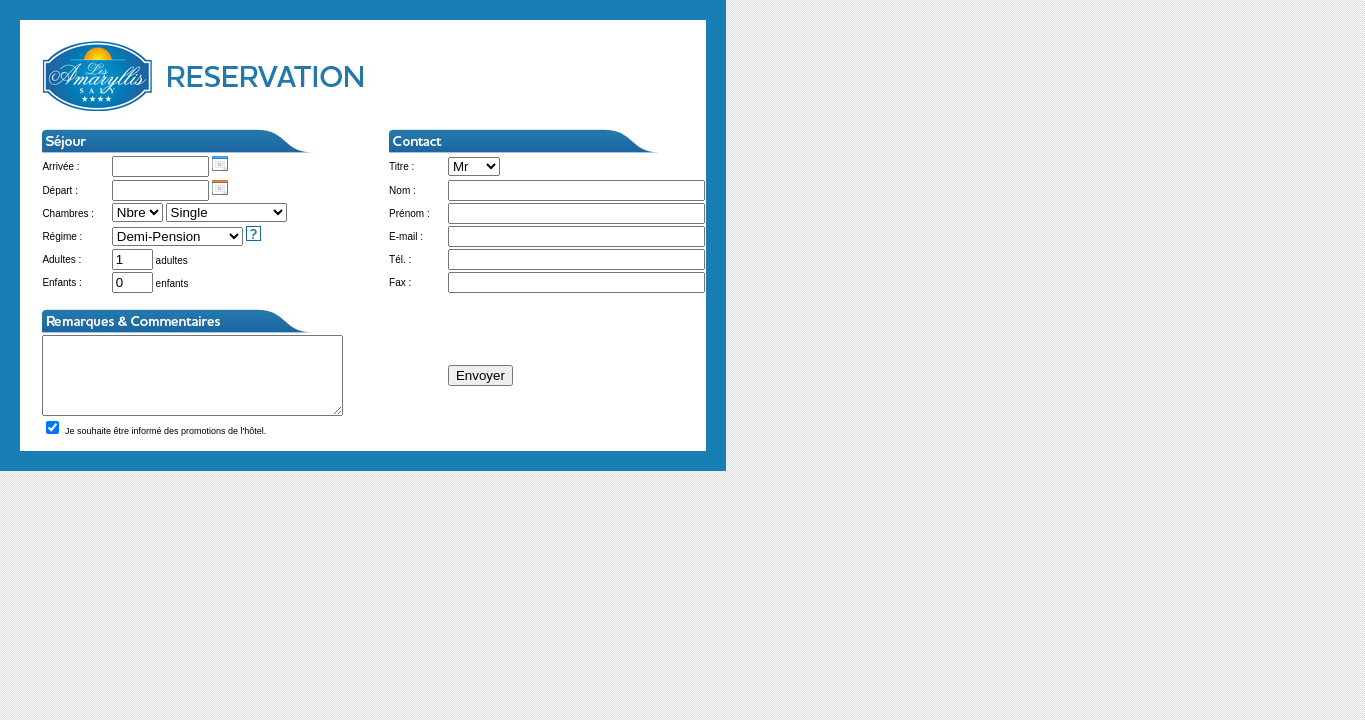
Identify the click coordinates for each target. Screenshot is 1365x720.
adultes (149, 260)
